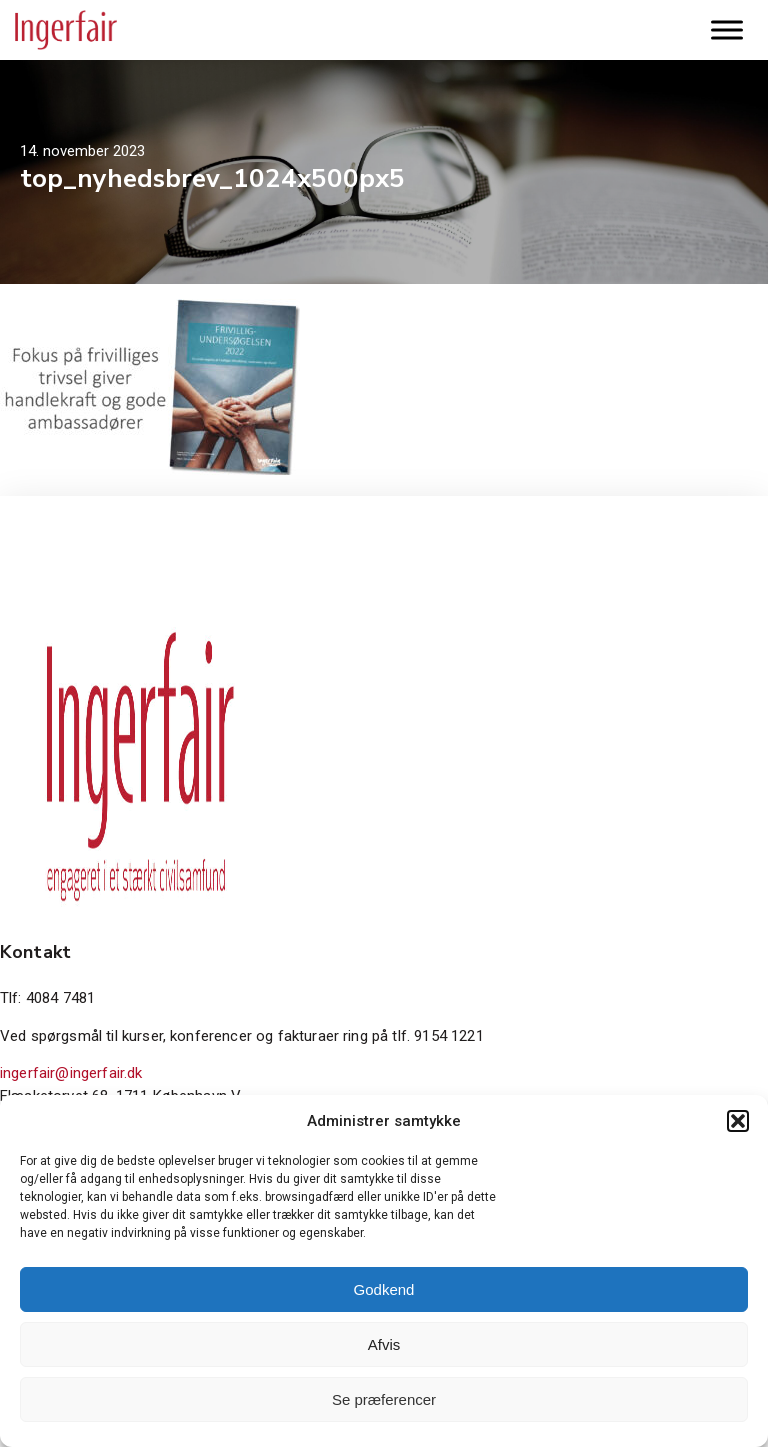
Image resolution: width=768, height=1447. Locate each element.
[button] (738, 1121)
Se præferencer (384, 1399)
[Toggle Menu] (727, 29)
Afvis (384, 1344)
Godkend (384, 1289)
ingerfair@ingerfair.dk (71, 1073)
